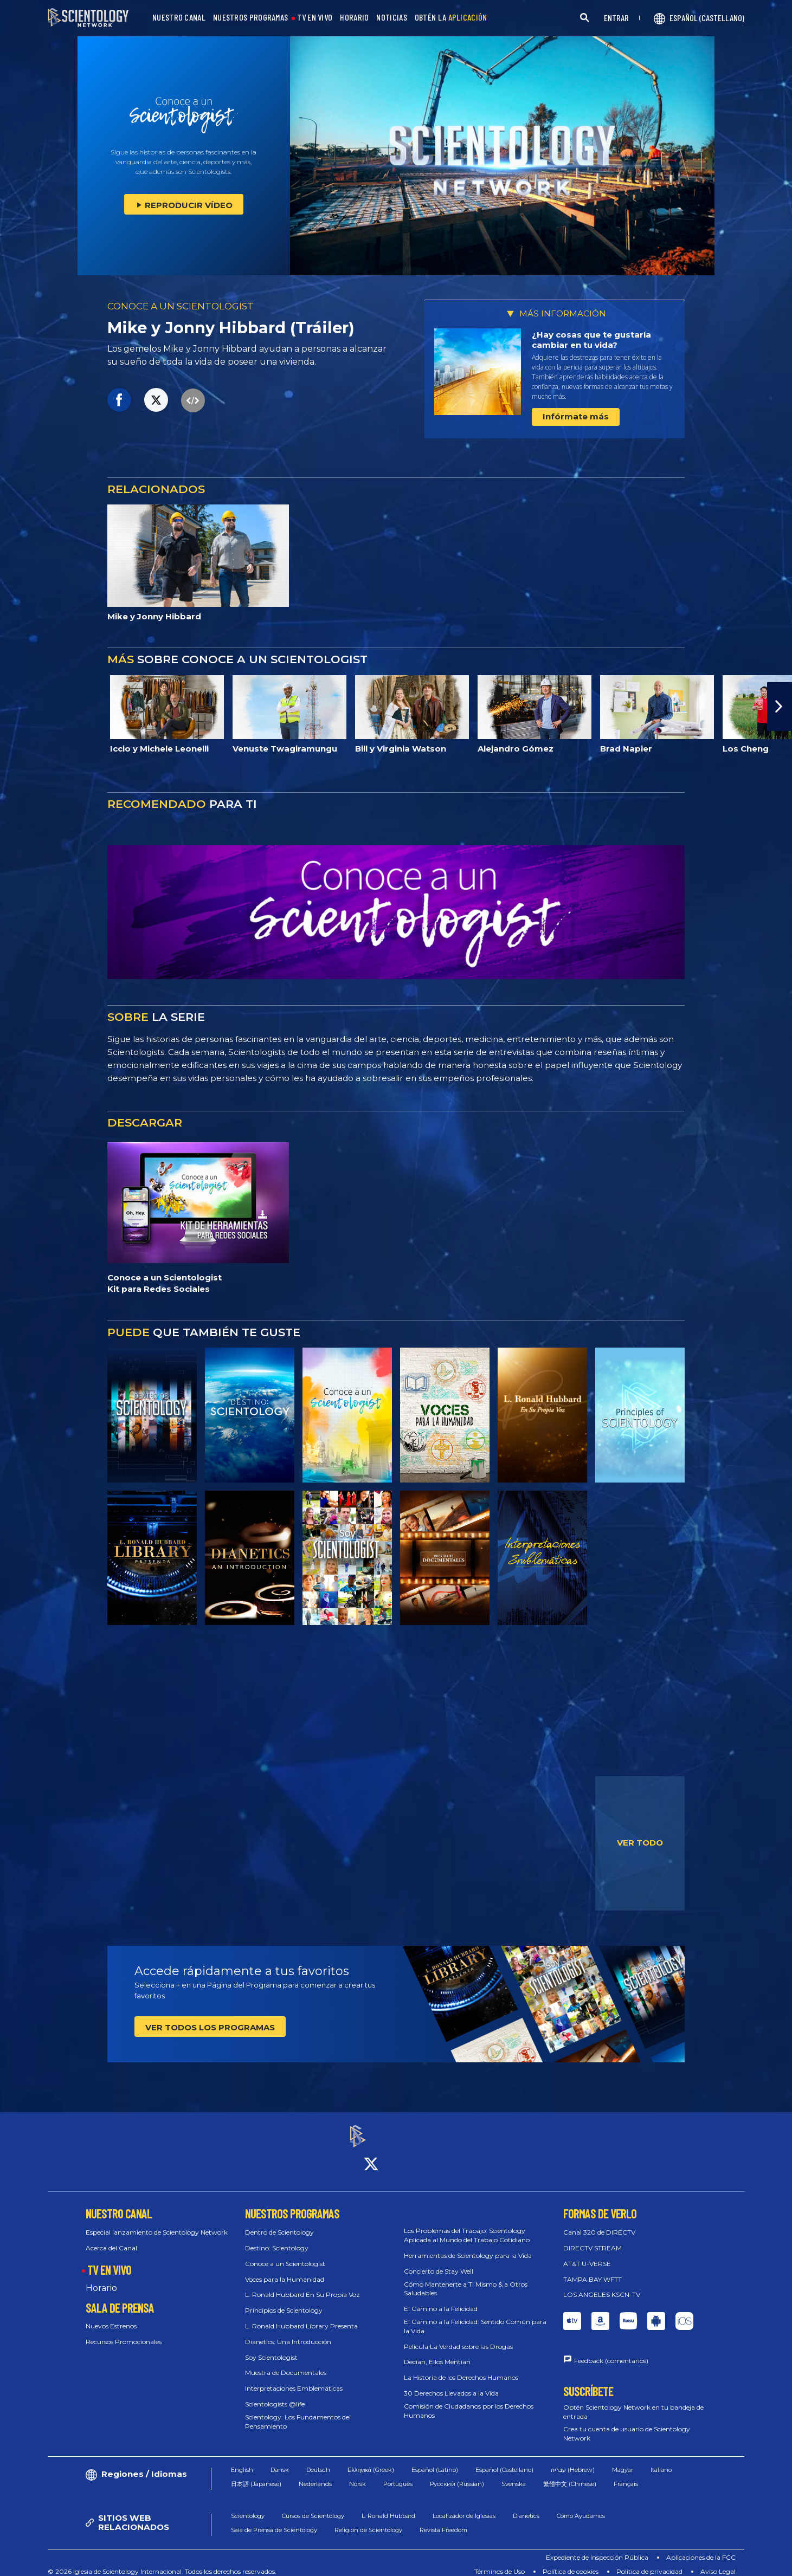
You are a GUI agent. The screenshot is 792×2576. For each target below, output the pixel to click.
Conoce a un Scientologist (285, 2254)
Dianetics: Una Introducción (288, 2332)
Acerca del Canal (111, 2238)
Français (626, 2474)
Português (398, 2474)
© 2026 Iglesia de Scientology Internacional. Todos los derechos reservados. (162, 2562)
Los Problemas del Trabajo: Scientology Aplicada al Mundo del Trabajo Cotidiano (467, 2226)
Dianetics (526, 2506)
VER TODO (640, 1842)
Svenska (513, 2474)
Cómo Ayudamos (581, 2506)
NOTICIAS (391, 17)
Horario (101, 2278)
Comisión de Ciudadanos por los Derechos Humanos (468, 2401)
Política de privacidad (649, 2562)
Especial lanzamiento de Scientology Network (157, 2222)
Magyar (622, 2460)
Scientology (248, 2506)
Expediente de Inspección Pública (597, 2548)
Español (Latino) (434, 2460)
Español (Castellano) (504, 2460)
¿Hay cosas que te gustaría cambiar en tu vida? (591, 340)
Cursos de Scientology (313, 2506)
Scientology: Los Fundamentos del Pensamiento (298, 2411)
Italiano (661, 2460)
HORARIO (354, 17)
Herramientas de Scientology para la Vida (468, 2246)
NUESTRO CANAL (178, 17)
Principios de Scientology (284, 2300)
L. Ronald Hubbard (388, 2506)
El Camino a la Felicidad (441, 2299)
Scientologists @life (275, 2394)
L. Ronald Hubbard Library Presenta (301, 2316)
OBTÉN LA (451, 17)
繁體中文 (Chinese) (569, 2474)
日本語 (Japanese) (256, 2474)
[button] (779, 706)
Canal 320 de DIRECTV (599, 2222)
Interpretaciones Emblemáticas (294, 2378)
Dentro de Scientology (279, 2222)
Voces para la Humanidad (284, 2270)
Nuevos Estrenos (111, 2317)
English (242, 2460)
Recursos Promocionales (124, 2332)
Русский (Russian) (457, 2474)
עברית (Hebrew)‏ (573, 2460)
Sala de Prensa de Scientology (274, 2521)
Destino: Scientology (276, 2238)
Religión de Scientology (368, 2521)
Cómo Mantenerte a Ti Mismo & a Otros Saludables (465, 2279)
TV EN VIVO (314, 17)
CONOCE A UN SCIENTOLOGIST (180, 306)
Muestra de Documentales (285, 2363)
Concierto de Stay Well (438, 2261)
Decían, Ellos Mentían (437, 2352)
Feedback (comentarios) (611, 2351)
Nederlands (315, 2474)
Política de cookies (570, 2562)
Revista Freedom (443, 2521)
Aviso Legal (718, 2562)
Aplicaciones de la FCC (701, 2548)
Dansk (280, 2460)
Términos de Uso (499, 2562)
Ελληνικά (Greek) (370, 2460)
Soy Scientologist (271, 2348)
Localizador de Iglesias (464, 2506)
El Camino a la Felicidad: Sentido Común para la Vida (475, 2316)
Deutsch (318, 2460)
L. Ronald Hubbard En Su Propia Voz (302, 2285)
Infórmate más (576, 416)
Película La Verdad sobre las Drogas (458, 2337)
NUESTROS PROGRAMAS (250, 17)
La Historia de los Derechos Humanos (461, 2368)
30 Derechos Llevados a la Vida (451, 2383)
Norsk (357, 2474)
